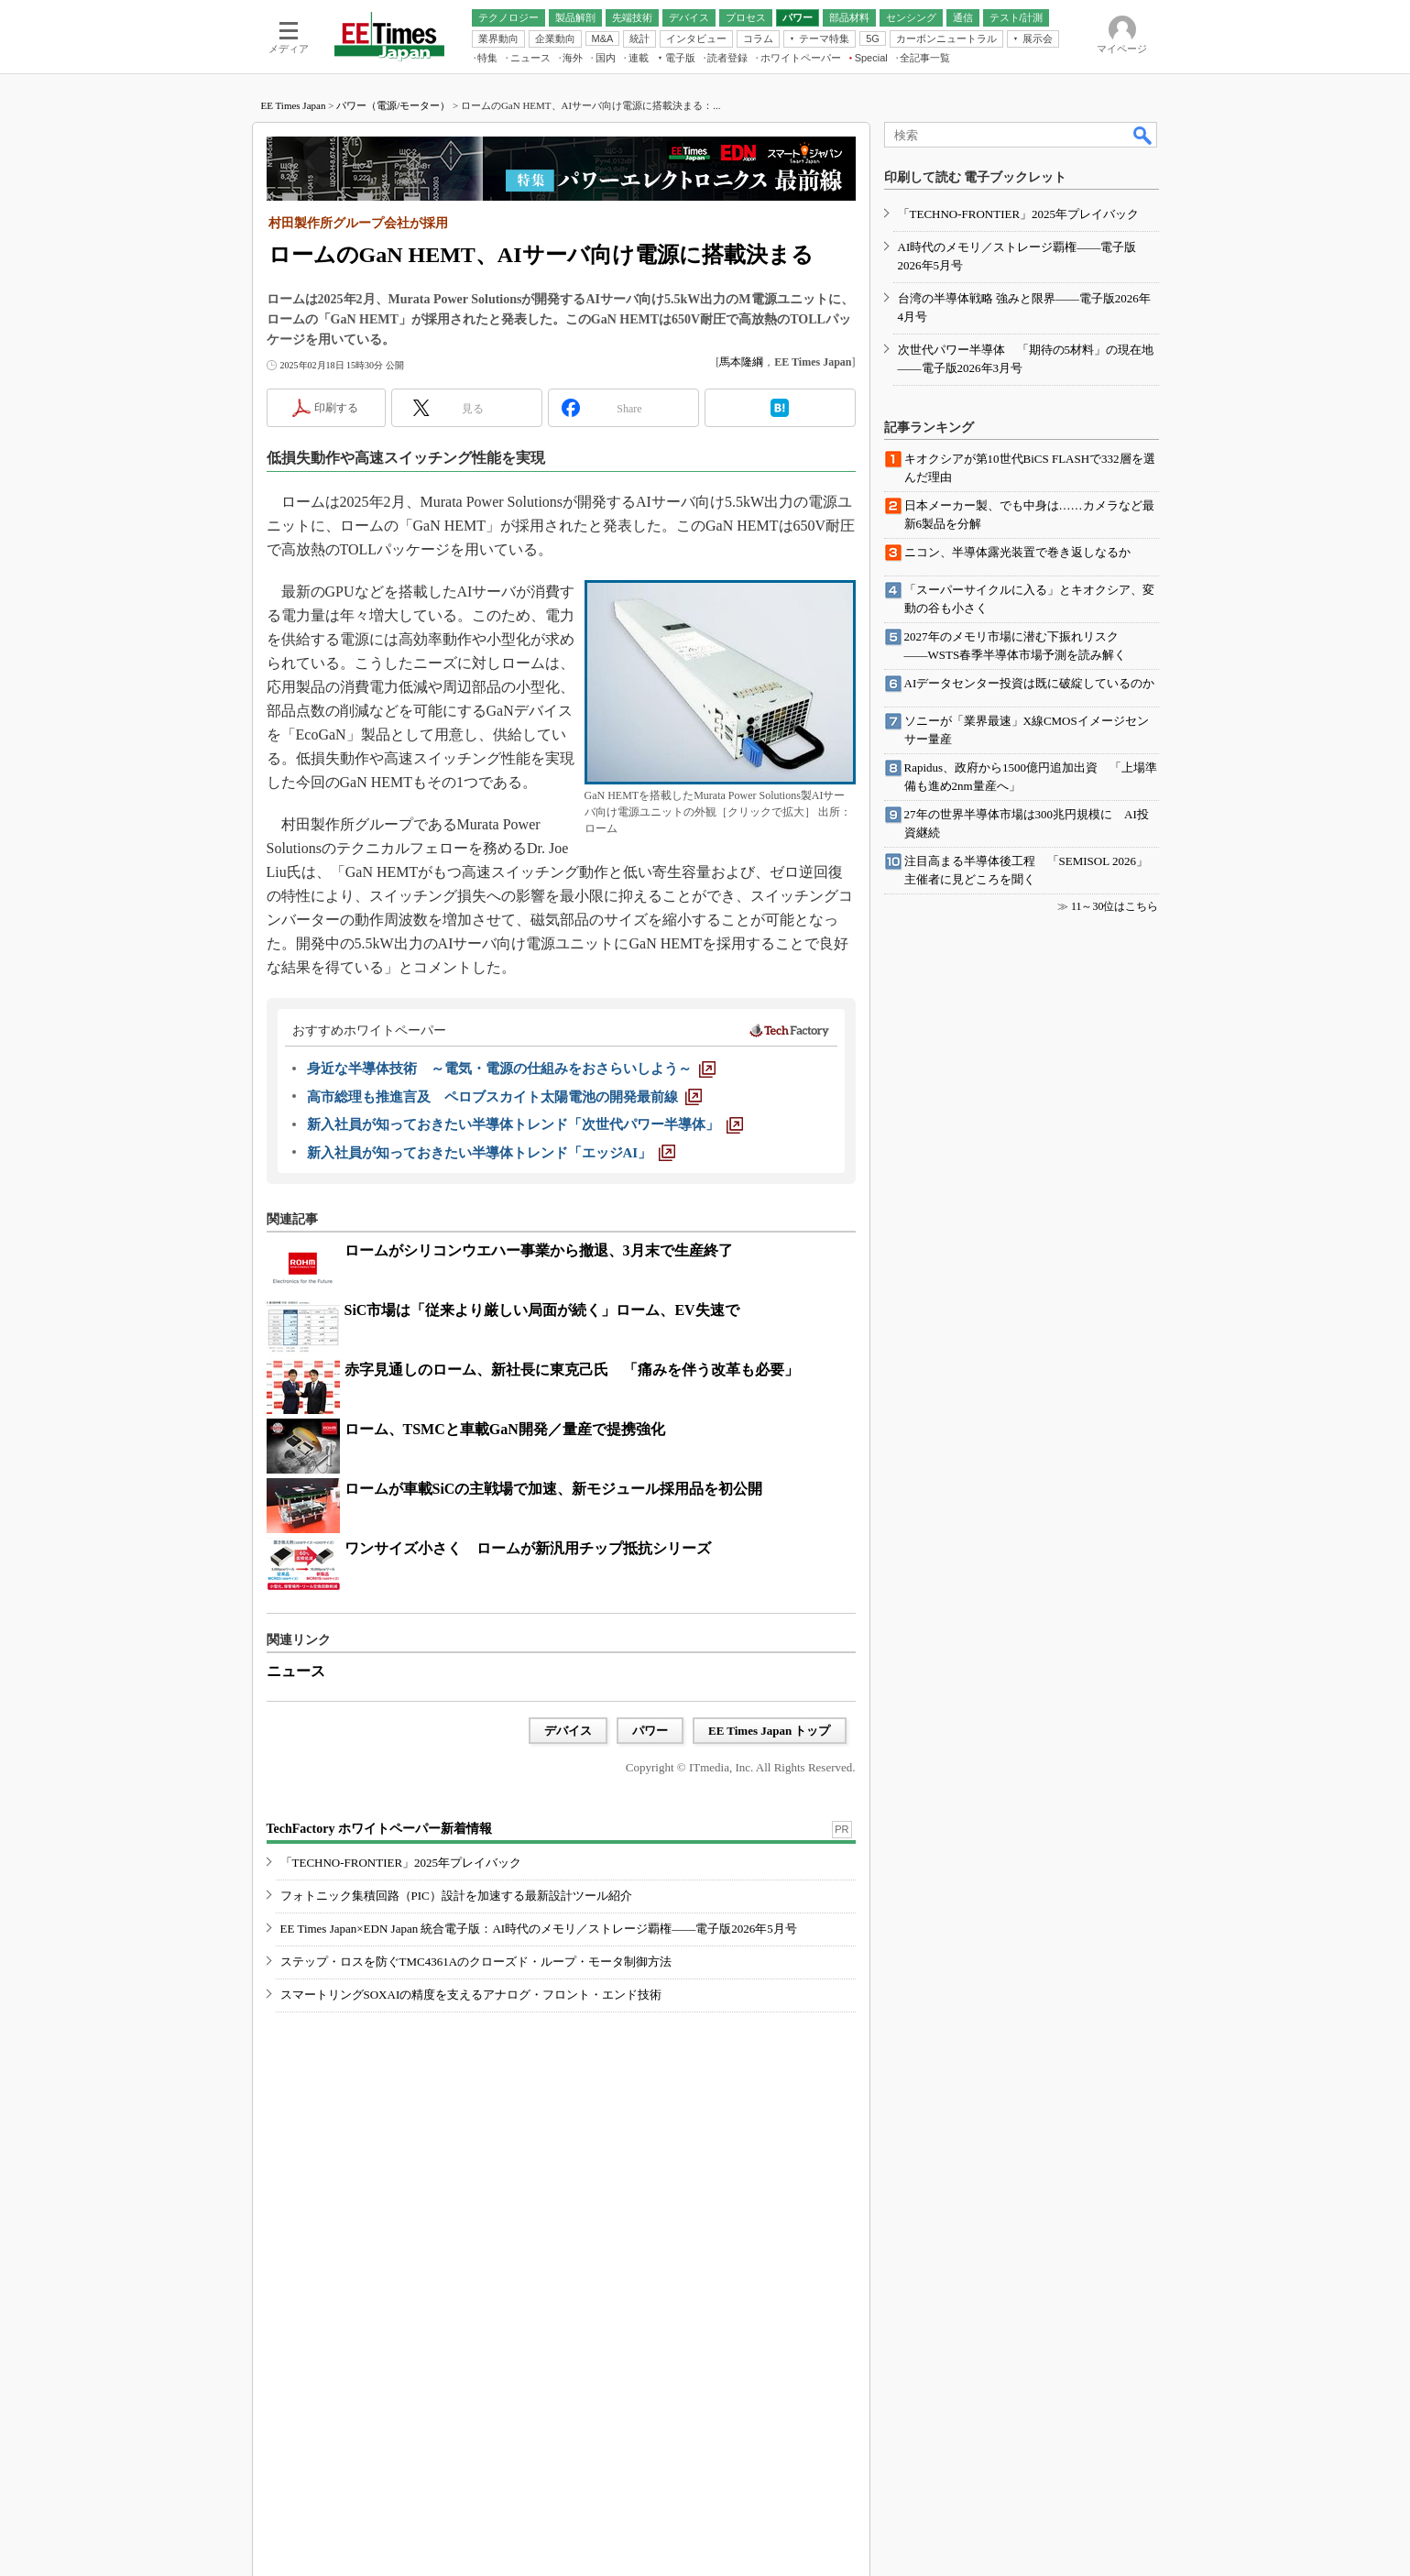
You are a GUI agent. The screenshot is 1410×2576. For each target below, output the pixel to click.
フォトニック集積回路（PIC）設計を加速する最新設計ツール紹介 (456, 1895)
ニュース (296, 1671)
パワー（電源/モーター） (393, 105)
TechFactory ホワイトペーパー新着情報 (379, 1829)
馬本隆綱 (741, 362)
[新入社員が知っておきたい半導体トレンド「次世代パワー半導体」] (525, 1124)
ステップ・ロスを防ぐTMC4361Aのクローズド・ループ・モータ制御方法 (476, 1961)
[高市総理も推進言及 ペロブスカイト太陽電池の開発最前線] (504, 1097)
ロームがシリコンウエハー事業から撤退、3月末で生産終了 (538, 1250)
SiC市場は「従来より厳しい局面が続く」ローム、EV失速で (541, 1310)
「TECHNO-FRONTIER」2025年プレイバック (401, 1862)
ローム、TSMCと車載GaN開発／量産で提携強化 (504, 1429)
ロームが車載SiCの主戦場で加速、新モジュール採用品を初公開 (553, 1488)
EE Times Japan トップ (769, 1730)
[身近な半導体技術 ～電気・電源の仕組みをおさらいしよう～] (511, 1068)
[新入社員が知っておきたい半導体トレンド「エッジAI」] (491, 1152)
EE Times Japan (293, 105)
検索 (1143, 135)
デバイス (568, 1730)
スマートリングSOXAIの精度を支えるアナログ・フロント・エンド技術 (471, 1994)
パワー (650, 1730)
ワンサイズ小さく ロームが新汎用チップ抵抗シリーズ (527, 1548)
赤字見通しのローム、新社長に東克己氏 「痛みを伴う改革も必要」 (571, 1369)
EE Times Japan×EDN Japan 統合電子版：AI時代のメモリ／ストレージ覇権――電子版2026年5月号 (538, 1928)
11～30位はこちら (1115, 906)
